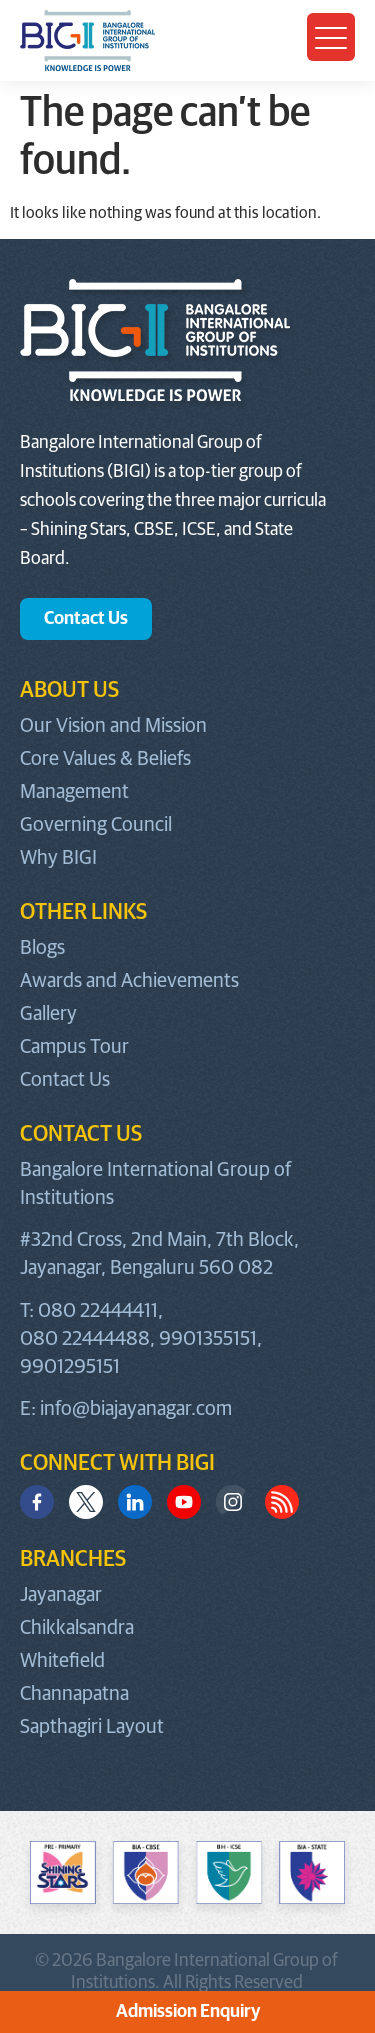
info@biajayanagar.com (136, 1409)
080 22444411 (98, 1311)
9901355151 (208, 1339)
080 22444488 (85, 1339)
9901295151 (70, 1367)
